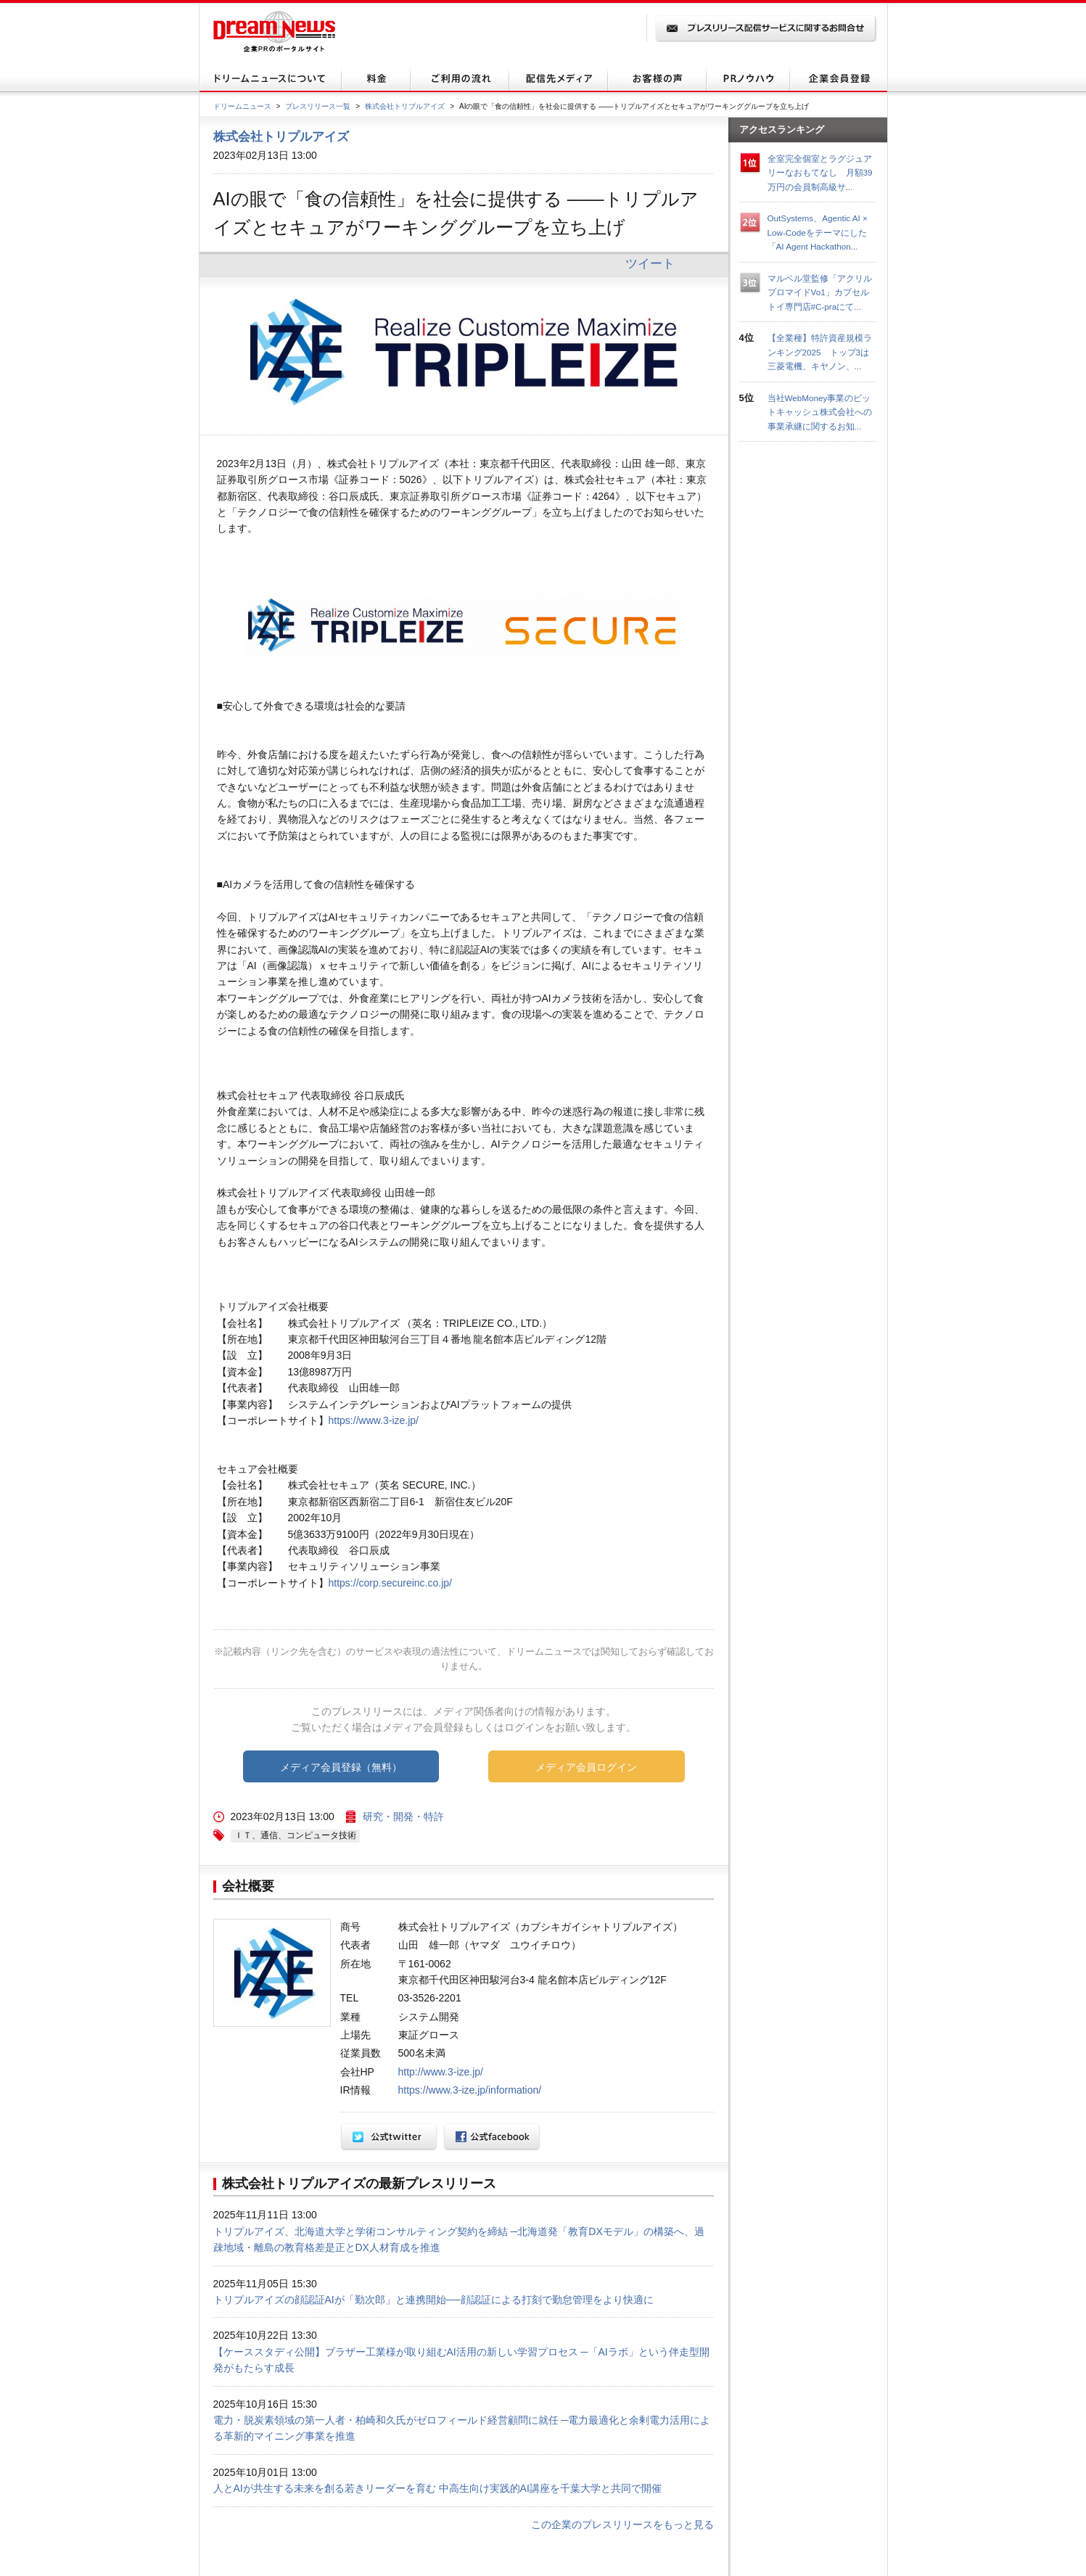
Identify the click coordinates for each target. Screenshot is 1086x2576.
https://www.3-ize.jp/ (374, 1420)
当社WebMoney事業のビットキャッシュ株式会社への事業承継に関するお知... (820, 412)
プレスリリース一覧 (317, 106)
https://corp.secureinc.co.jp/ (390, 1583)
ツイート (650, 263)
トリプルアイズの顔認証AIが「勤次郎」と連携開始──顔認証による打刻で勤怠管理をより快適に (433, 2299)
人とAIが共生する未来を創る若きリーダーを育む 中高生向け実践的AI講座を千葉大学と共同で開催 (437, 2488)
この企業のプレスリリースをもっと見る (622, 2524)
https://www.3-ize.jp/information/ (470, 2090)
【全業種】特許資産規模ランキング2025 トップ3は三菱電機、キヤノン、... (820, 352)
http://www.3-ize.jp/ (441, 2072)
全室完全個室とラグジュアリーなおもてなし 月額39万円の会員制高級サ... (820, 173)
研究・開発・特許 (403, 1816)
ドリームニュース (242, 106)
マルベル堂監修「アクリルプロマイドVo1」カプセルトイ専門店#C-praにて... (820, 292)
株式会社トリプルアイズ (405, 106)
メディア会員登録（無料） (341, 1767)
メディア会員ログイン (586, 1767)
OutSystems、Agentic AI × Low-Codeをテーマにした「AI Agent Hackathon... (818, 232)
